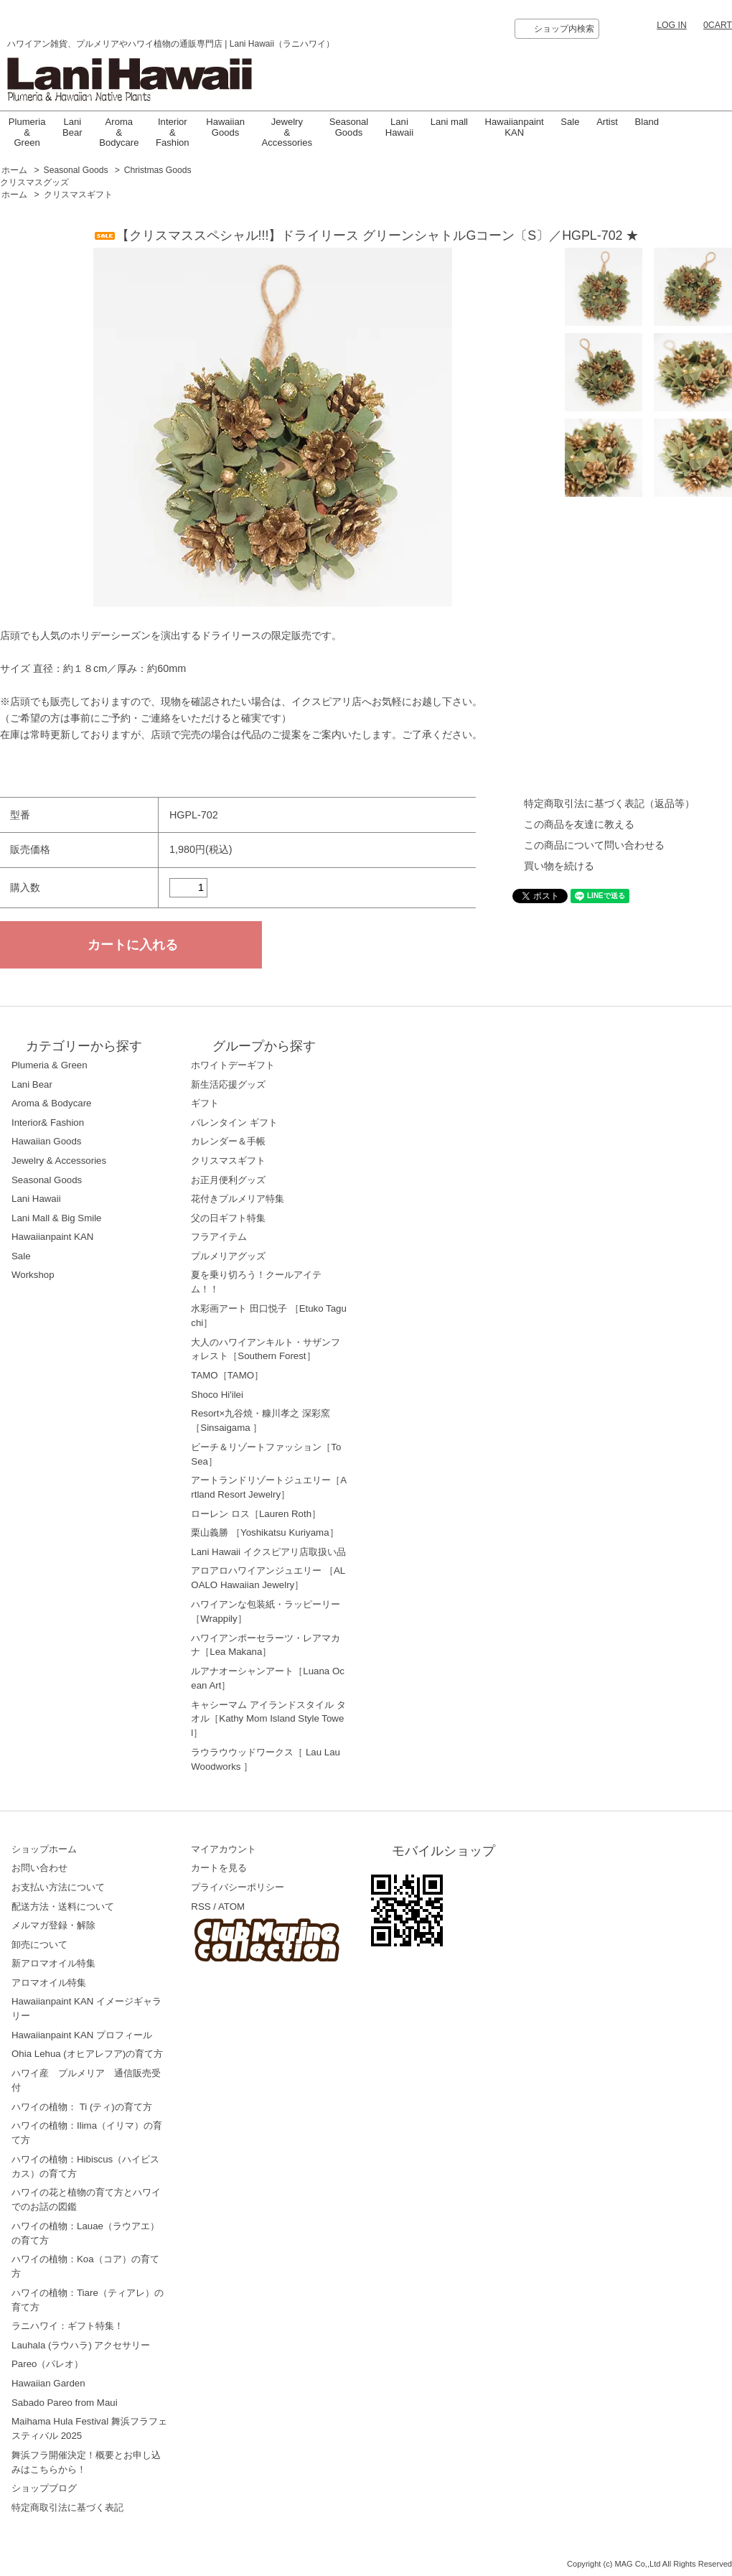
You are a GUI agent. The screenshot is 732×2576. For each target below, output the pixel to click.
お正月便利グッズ (228, 1180)
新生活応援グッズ (228, 1084)
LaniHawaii (399, 126)
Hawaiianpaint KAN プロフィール (81, 2035)
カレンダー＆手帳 (228, 1141)
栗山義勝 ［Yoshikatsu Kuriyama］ (264, 1532)
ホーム (14, 170)
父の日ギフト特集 (228, 1218)
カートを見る (219, 1867)
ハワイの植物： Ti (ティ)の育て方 (81, 2106)
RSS (200, 1906)
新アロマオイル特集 (53, 1963)
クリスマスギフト (78, 195)
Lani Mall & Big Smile (56, 1218)
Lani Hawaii (36, 1198)
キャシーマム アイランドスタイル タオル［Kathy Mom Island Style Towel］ (268, 1719)
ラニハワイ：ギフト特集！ (67, 2325)
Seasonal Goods (349, 126)
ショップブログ (44, 2488)
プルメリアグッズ (228, 1256)
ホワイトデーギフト (233, 1065)
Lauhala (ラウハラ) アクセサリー (81, 2345)
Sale (569, 121)
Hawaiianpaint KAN (514, 126)
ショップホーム (44, 1849)
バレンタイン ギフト (234, 1122)
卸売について (39, 1944)
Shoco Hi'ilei (217, 1394)
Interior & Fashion (172, 132)
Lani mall (449, 121)
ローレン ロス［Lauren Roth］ (256, 1513)
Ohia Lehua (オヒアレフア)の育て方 (87, 2053)
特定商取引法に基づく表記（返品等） (609, 803)
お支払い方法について (58, 1887)
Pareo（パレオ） (47, 2363)
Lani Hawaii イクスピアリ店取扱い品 (268, 1551)
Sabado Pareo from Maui (64, 2402)
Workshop (33, 1274)
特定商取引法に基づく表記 (67, 2507)
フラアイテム (219, 1236)
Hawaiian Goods (225, 126)
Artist (607, 121)
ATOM (231, 1906)
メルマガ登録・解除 (53, 1925)
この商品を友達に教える (579, 824)
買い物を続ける (559, 866)
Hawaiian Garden (48, 2383)
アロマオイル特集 (48, 1982)
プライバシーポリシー (237, 1887)
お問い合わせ (39, 1867)
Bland (647, 121)
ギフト (205, 1103)
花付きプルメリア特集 (237, 1198)
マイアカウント (223, 1849)
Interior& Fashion (47, 1122)
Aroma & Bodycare (119, 132)
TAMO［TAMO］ (227, 1375)
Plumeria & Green (27, 132)
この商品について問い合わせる (594, 845)
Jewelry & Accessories (287, 132)
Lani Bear (72, 126)
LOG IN (672, 25)
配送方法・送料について (62, 1906)
